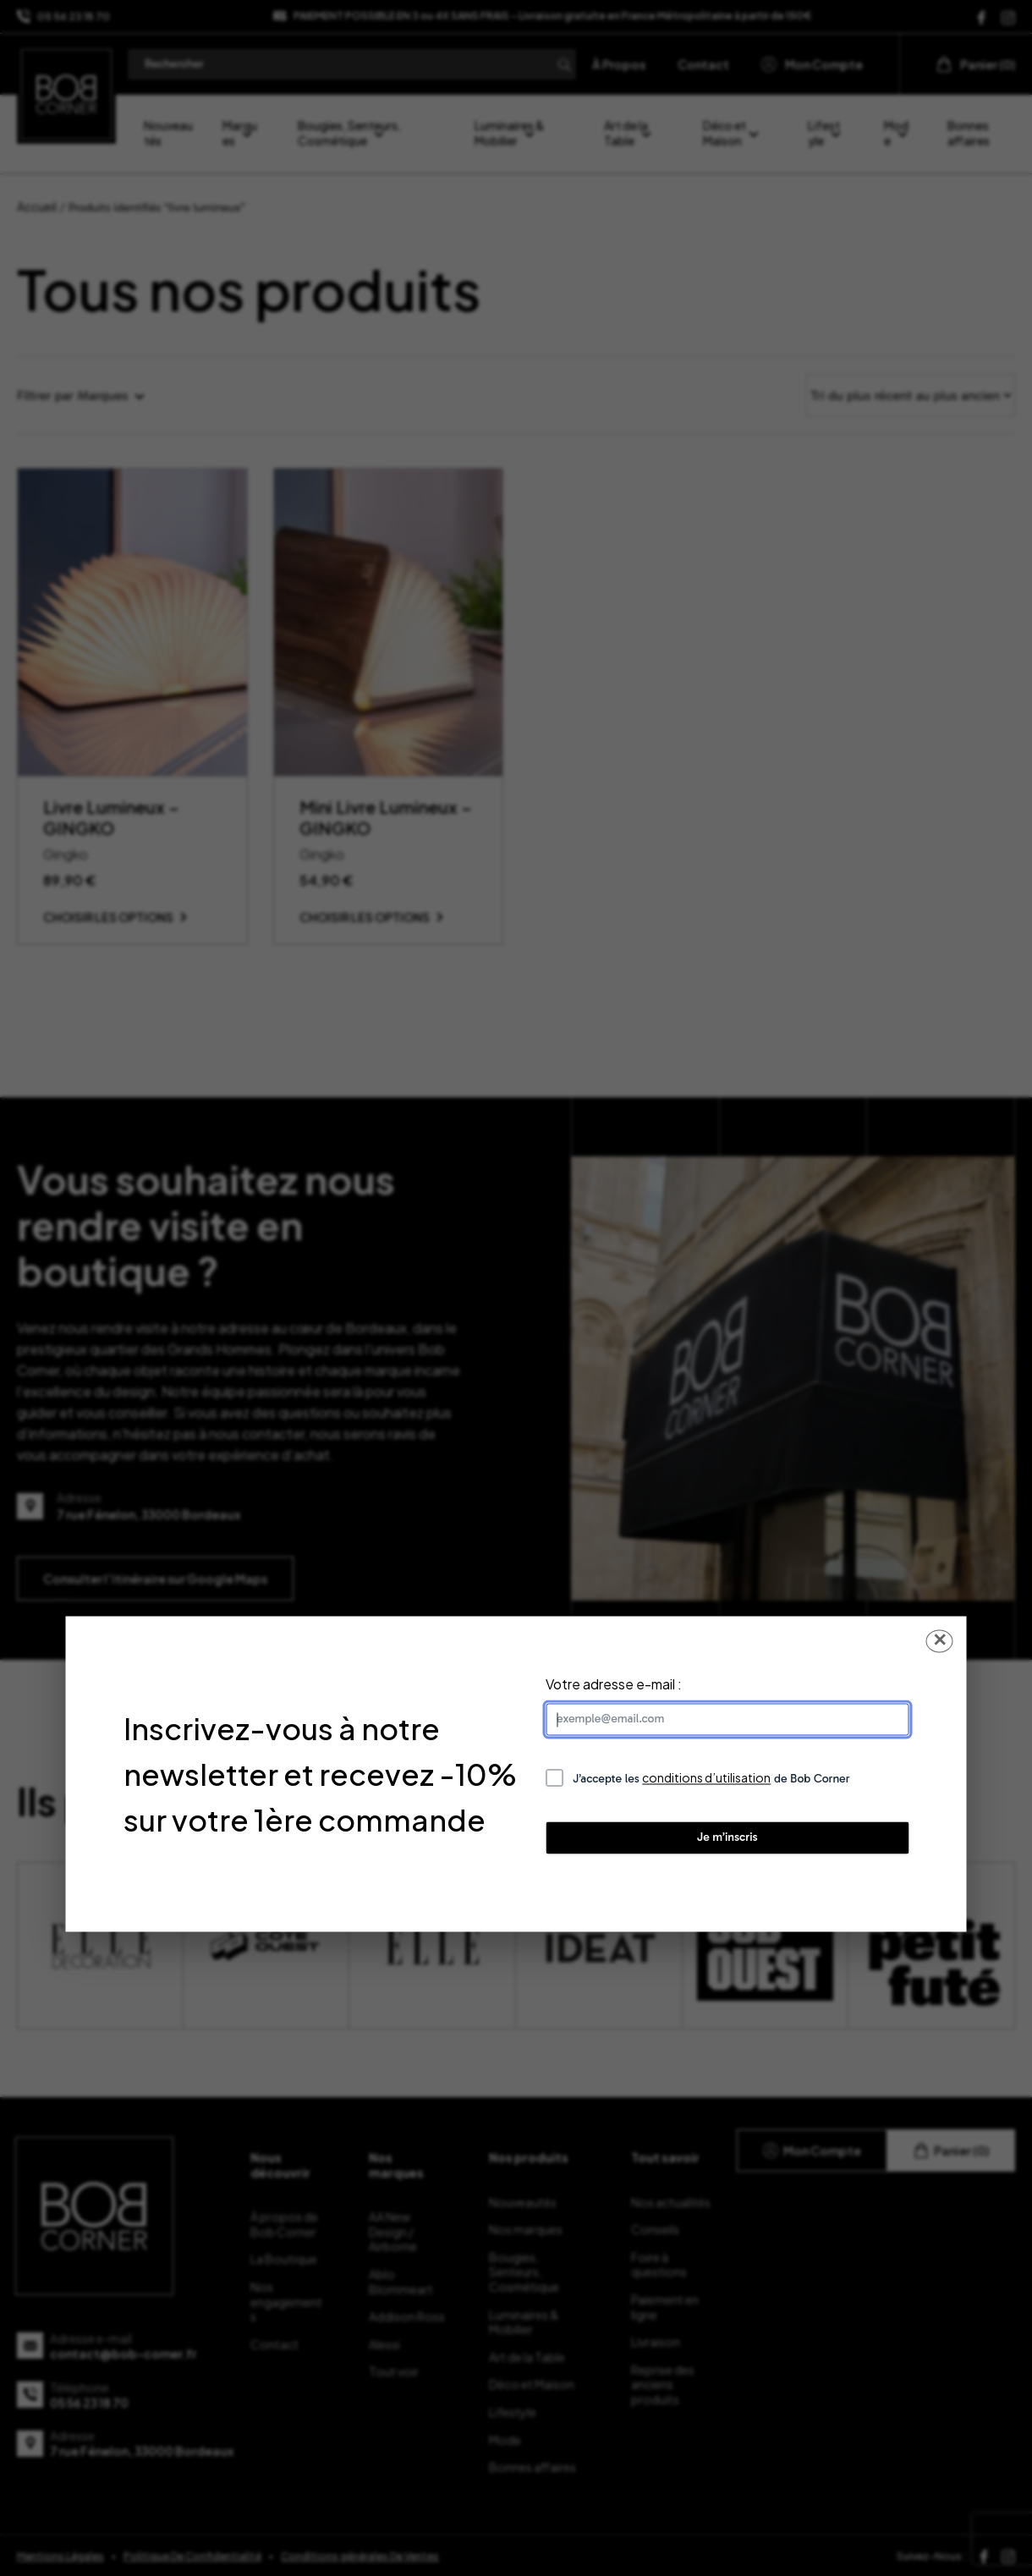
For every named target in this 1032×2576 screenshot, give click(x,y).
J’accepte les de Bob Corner (711, 1779)
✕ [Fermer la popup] (939, 1640)
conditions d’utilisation (706, 1778)
